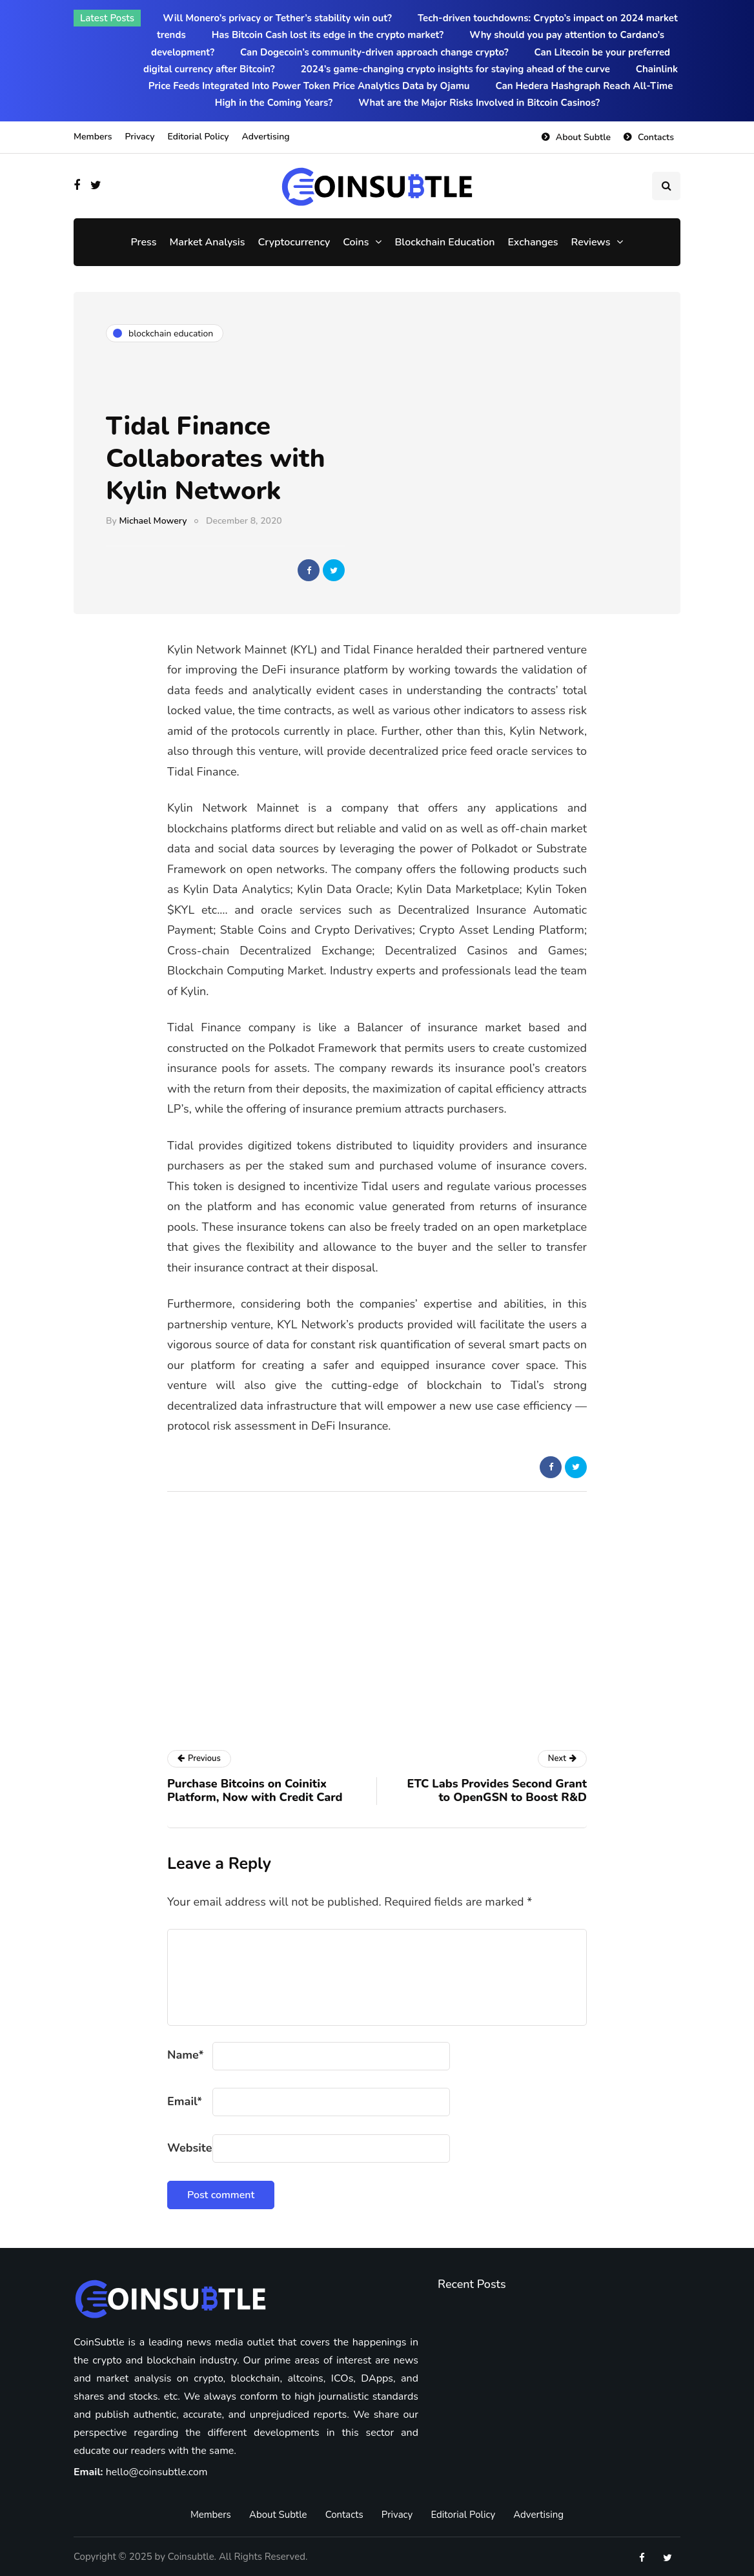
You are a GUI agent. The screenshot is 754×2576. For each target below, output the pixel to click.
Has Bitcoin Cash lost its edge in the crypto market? (327, 34)
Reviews (591, 242)
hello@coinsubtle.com (157, 2472)
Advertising (266, 136)
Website (189, 2148)
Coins (356, 242)
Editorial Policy (198, 136)
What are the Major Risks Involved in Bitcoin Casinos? (479, 102)
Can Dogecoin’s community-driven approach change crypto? (374, 52)
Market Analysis (207, 242)
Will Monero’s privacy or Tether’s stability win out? (277, 18)
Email (184, 2101)
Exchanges (532, 242)
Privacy (139, 136)
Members (93, 136)
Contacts (656, 137)
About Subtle (583, 137)
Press (144, 242)
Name (185, 2055)
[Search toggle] (666, 186)
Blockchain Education (444, 242)
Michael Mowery (153, 521)
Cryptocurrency (294, 242)
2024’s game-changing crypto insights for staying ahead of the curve (455, 69)
